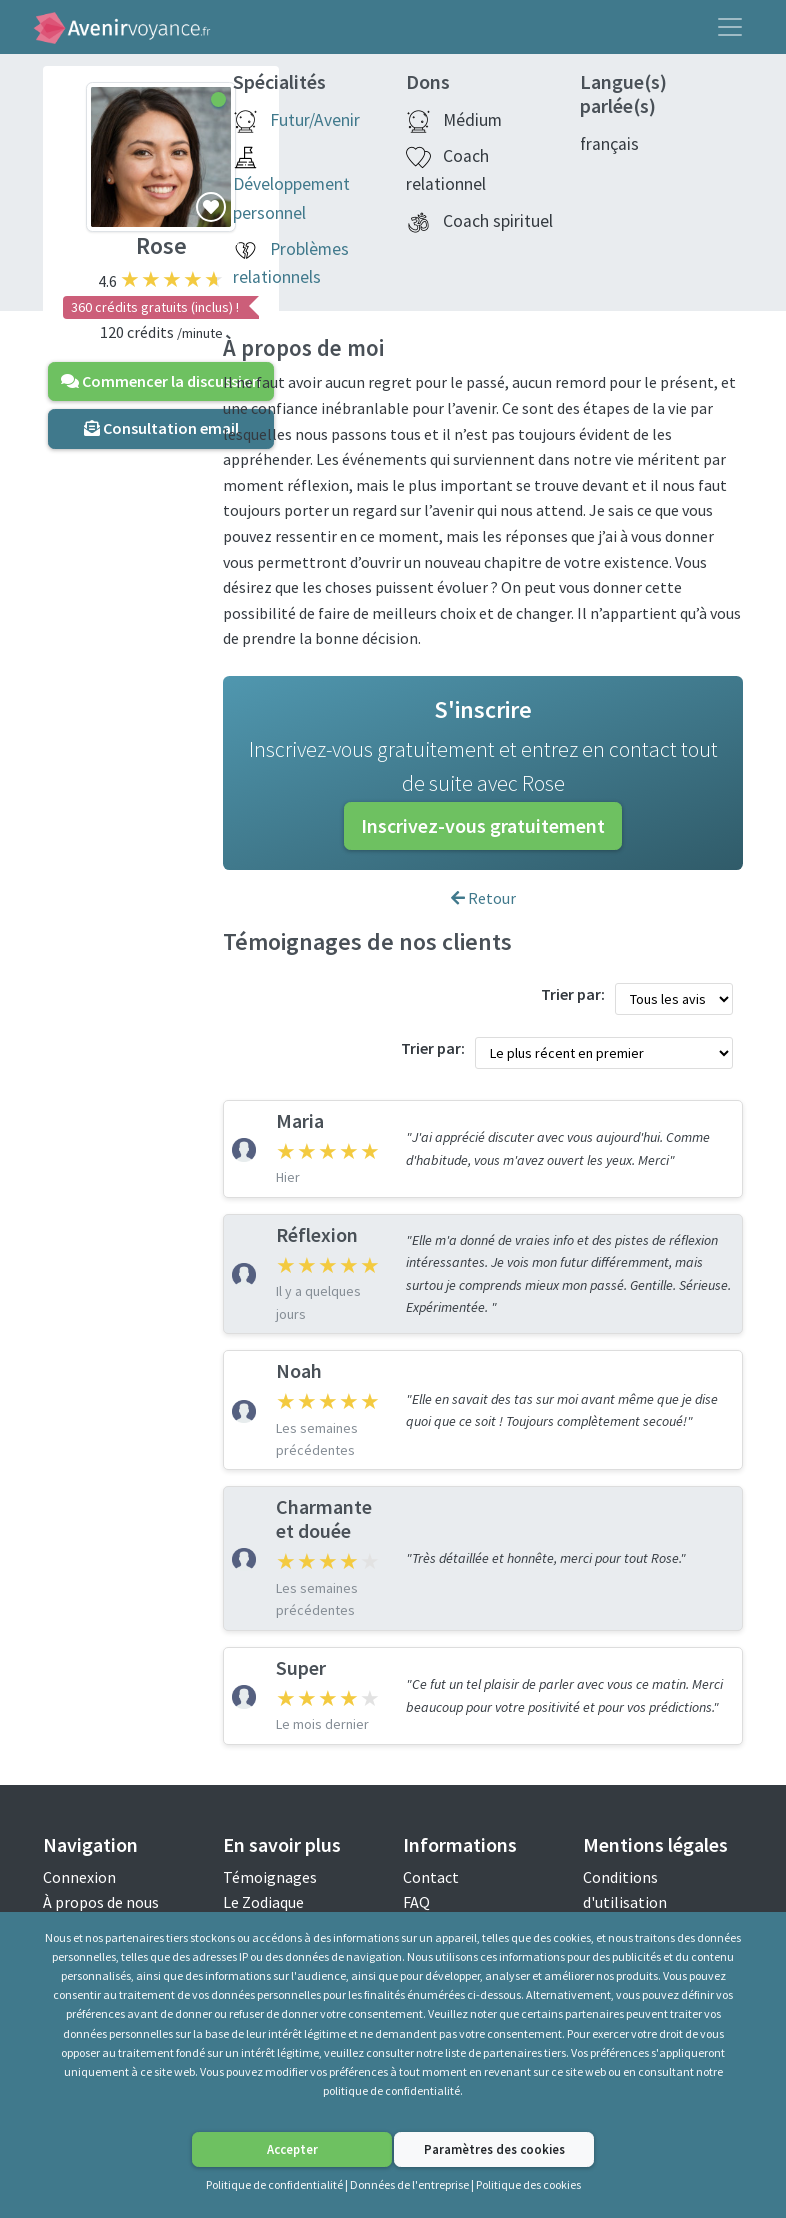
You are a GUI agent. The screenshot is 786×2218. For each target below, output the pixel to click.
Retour (483, 898)
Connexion (79, 1877)
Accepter (292, 2149)
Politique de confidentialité (274, 2184)
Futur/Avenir (315, 120)
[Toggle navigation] (730, 27)
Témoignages (270, 1877)
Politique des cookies (528, 2184)
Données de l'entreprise (409, 2184)
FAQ (416, 1902)
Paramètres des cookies (494, 2149)
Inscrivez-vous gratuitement (483, 825)
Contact (431, 1877)
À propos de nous (101, 1902)
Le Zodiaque (263, 1902)
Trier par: (573, 994)
